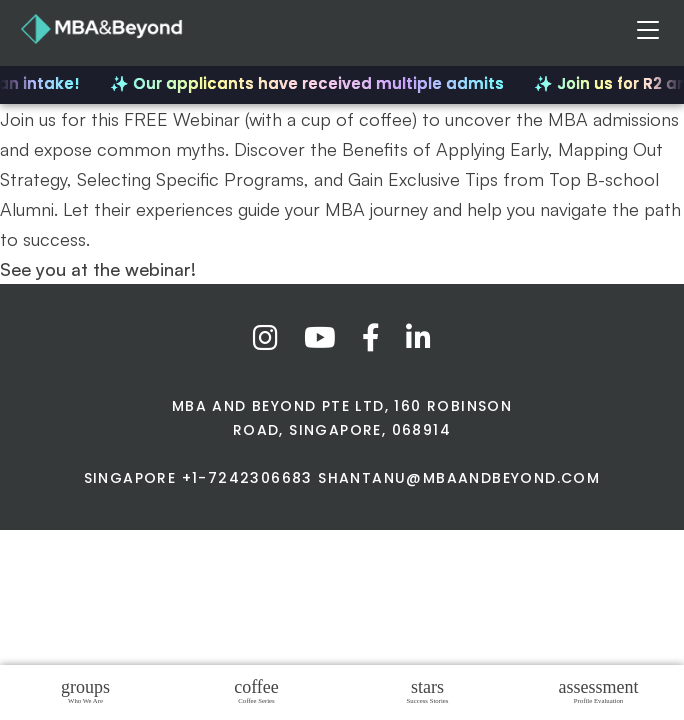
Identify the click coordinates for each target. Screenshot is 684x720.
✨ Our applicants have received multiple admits (310, 83)
